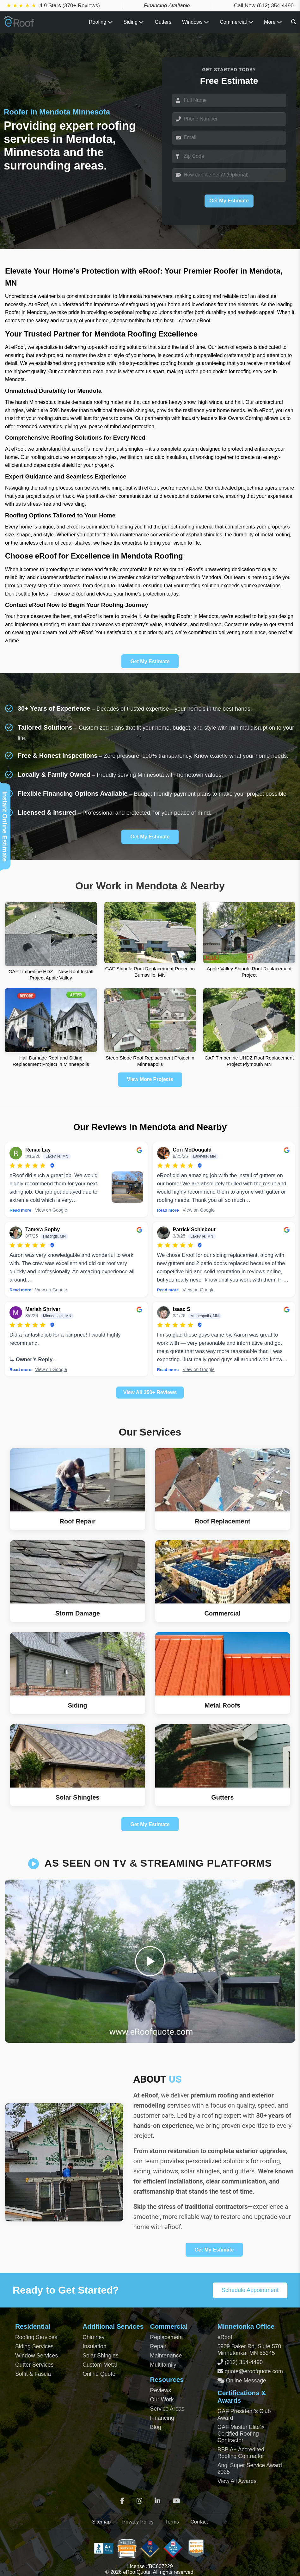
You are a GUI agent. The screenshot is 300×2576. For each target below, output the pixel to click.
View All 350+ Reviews (150, 1392)
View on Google (51, 1210)
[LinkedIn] (157, 2501)
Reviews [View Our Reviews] (160, 2390)
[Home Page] (19, 24)
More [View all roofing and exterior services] (273, 22)
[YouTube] (176, 2501)
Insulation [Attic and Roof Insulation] (94, 2346)
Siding (134, 22)
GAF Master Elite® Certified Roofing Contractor (240, 2433)
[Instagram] (139, 2501)
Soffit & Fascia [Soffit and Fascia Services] (33, 2374)
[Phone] (229, 119)
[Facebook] (122, 2501)
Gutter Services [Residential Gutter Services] (34, 2365)
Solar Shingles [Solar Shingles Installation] (100, 2355)
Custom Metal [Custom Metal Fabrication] (100, 2365)
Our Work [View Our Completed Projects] (162, 2399)
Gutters (163, 22)
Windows (195, 22)
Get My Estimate (228, 200)
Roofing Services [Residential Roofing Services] (36, 2337)
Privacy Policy (138, 2521)
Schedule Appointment (250, 2290)
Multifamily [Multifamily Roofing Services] (163, 2365)
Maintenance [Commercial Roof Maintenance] (166, 2355)
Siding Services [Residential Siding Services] (34, 2346)
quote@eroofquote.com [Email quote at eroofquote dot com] (254, 2371)
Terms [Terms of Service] (172, 2521)
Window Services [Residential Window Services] (36, 2355)
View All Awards (237, 2481)
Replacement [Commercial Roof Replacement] (166, 2337)
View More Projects (150, 1079)
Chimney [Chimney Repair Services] (93, 2337)
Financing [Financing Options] (162, 2418)
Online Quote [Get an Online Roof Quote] (99, 2374)
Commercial (236, 22)
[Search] (293, 22)
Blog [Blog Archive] (155, 2427)
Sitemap (101, 2521)
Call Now (264, 6)
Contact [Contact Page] (199, 2521)
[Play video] (150, 1961)
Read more (20, 1210)
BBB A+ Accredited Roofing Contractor (240, 2452)
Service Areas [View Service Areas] (167, 2409)
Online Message (245, 2380)
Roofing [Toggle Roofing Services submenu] (101, 22)
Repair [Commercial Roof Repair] (158, 2346)
